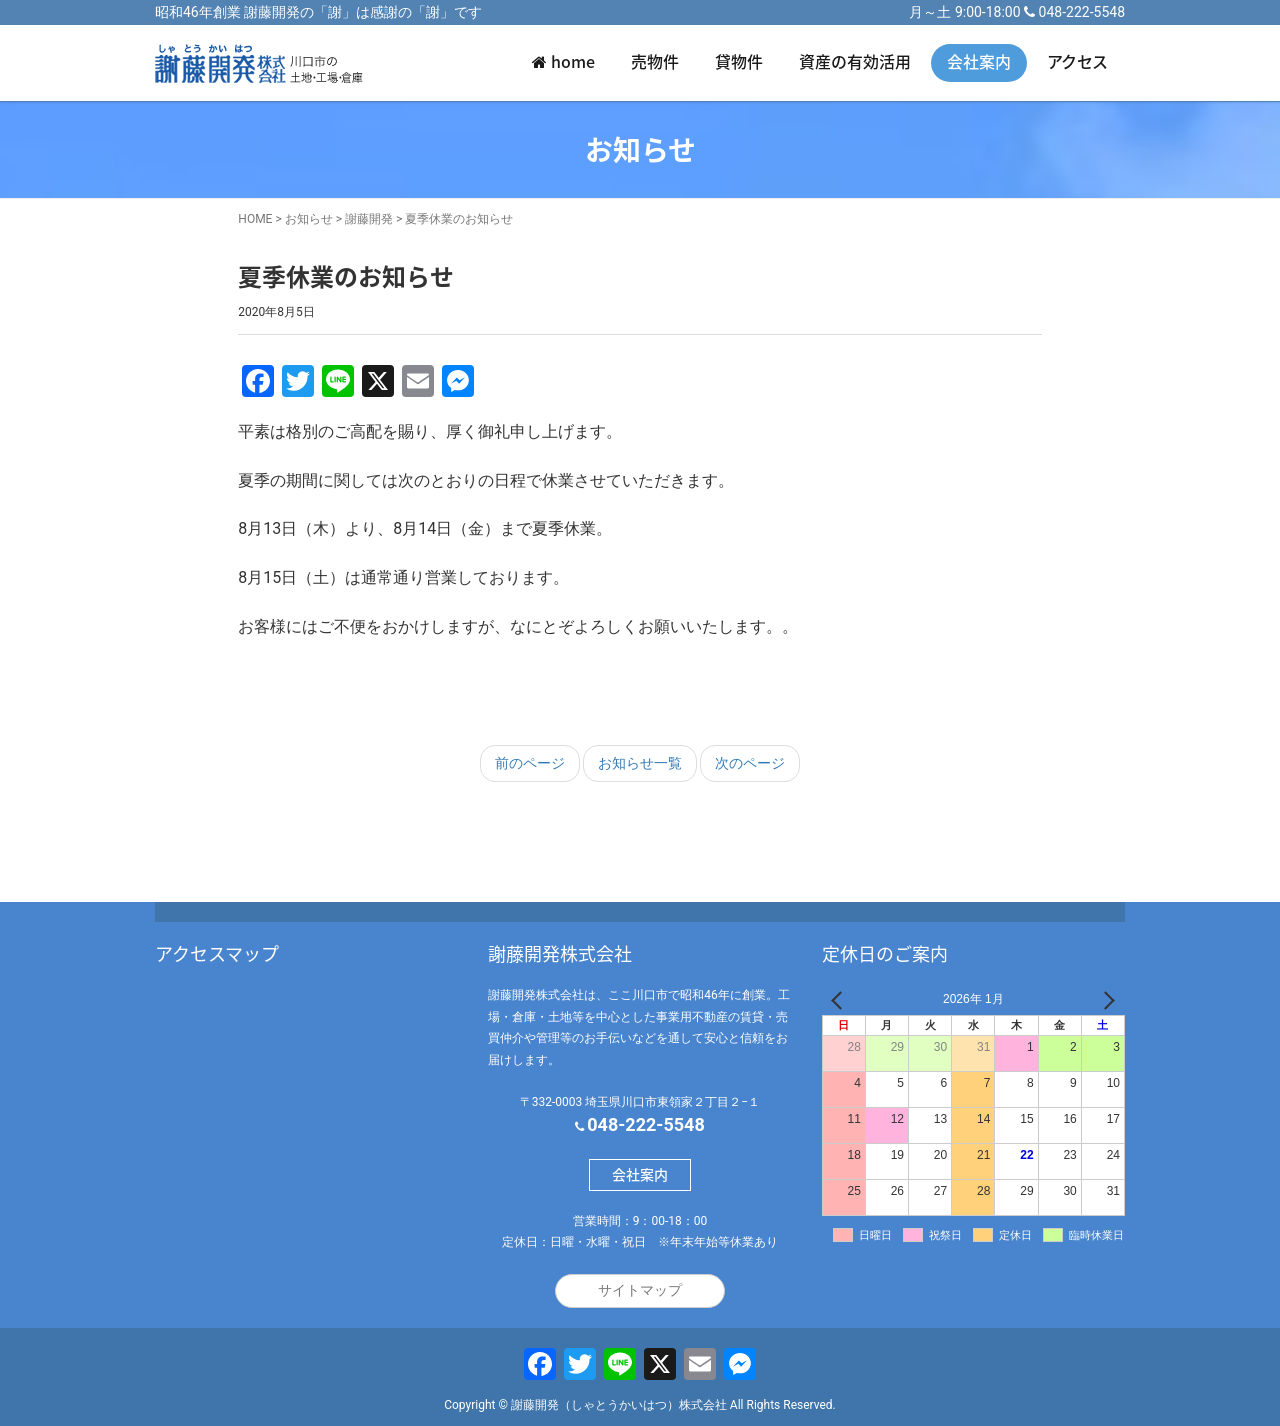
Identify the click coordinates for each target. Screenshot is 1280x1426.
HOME (255, 219)
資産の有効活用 (855, 61)
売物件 (655, 61)
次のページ (750, 763)
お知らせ (309, 219)
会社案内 (979, 61)
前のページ (530, 763)
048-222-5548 (1082, 12)
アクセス (1077, 61)
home (563, 61)
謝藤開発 (369, 219)
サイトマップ (640, 1290)
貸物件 (739, 61)
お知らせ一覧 (640, 763)
